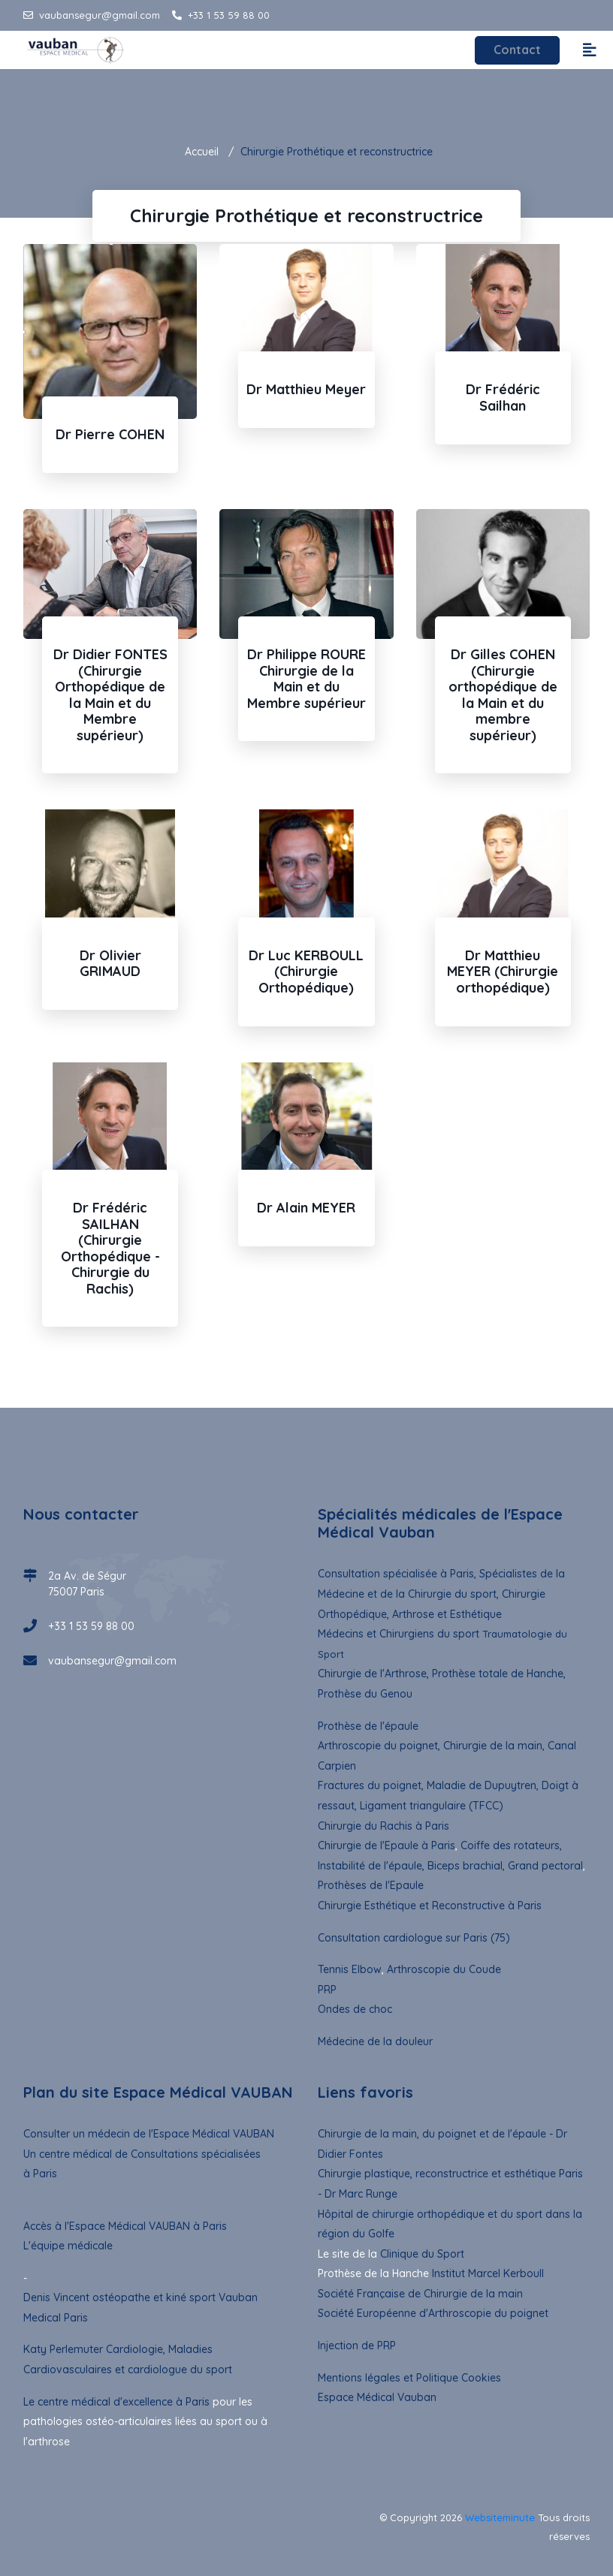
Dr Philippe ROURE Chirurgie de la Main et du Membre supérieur (306, 679)
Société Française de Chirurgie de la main (420, 2293)
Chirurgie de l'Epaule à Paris (386, 1845)
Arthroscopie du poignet (378, 1745)
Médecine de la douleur (375, 2041)
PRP (327, 1989)
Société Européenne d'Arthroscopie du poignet (433, 2313)
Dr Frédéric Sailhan (503, 397)
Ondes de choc (355, 2009)
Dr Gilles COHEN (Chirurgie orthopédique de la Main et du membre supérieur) (502, 695)
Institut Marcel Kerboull (488, 2273)
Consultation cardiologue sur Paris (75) (414, 1938)
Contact (517, 50)
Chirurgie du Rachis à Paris (383, 1826)
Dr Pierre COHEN (110, 434)
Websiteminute (500, 2517)
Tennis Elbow (350, 1969)
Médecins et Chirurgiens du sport (398, 1634)
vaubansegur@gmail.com (91, 15)
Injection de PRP (357, 2345)
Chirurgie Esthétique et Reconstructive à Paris (430, 1905)
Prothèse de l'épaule (368, 1726)
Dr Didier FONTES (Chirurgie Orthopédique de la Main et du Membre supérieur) (110, 695)
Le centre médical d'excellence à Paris (116, 2402)
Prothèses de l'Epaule (371, 1885)
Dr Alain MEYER (306, 1207)
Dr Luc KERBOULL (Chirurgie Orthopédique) (306, 971)
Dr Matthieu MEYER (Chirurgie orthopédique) (502, 971)
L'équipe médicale (68, 2245)
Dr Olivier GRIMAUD (110, 964)
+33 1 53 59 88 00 (221, 15)
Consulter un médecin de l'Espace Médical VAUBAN (148, 2134)
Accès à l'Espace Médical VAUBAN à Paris (125, 2225)
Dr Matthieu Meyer (306, 389)
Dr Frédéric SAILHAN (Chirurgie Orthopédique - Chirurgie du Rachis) (110, 1248)
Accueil (202, 151)
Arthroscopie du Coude (442, 1969)
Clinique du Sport (422, 2254)
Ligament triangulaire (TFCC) (431, 1805)
